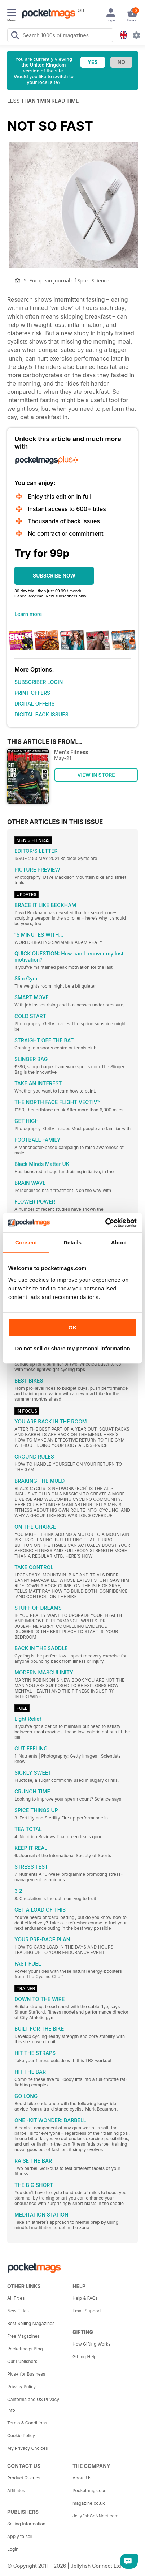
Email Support (86, 2310)
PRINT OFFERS (32, 693)
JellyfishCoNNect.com (95, 2515)
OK (73, 1327)
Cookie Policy (21, 2435)
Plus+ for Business (26, 2374)
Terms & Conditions (27, 2423)
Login (12, 2549)
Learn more (28, 614)
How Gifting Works (91, 2344)
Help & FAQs (85, 2298)
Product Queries (23, 2478)
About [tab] (119, 1242)
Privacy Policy (21, 2386)
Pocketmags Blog (25, 2348)
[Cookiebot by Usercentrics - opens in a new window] (105, 1222)
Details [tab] (72, 1242)
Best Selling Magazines (30, 2323)
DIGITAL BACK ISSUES (41, 714)
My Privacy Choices (27, 2448)
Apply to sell (19, 2536)
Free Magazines (23, 2336)
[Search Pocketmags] (14, 36)
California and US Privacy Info (33, 2405)
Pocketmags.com (90, 2490)
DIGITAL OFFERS (34, 704)
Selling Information (26, 2523)
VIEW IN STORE (96, 775)
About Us (81, 2478)
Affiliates (16, 2490)
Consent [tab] (26, 1242)
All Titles (16, 2298)
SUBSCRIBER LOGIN (38, 682)
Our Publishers (22, 2361)
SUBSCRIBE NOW (54, 575)
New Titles (18, 2310)
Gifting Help (84, 2356)
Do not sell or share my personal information (72, 1348)
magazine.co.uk (88, 2503)
